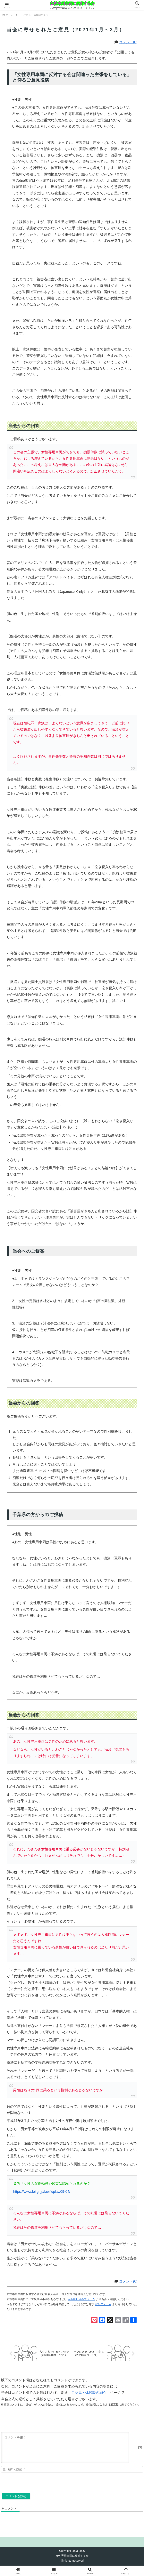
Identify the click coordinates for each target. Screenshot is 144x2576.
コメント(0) (128, 42)
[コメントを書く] (65, 2448)
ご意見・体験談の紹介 (88, 2393)
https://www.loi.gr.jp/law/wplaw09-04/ (43, 2192)
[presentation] (117, 2481)
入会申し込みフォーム (81, 2299)
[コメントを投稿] (16, 2497)
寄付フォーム (103, 2304)
